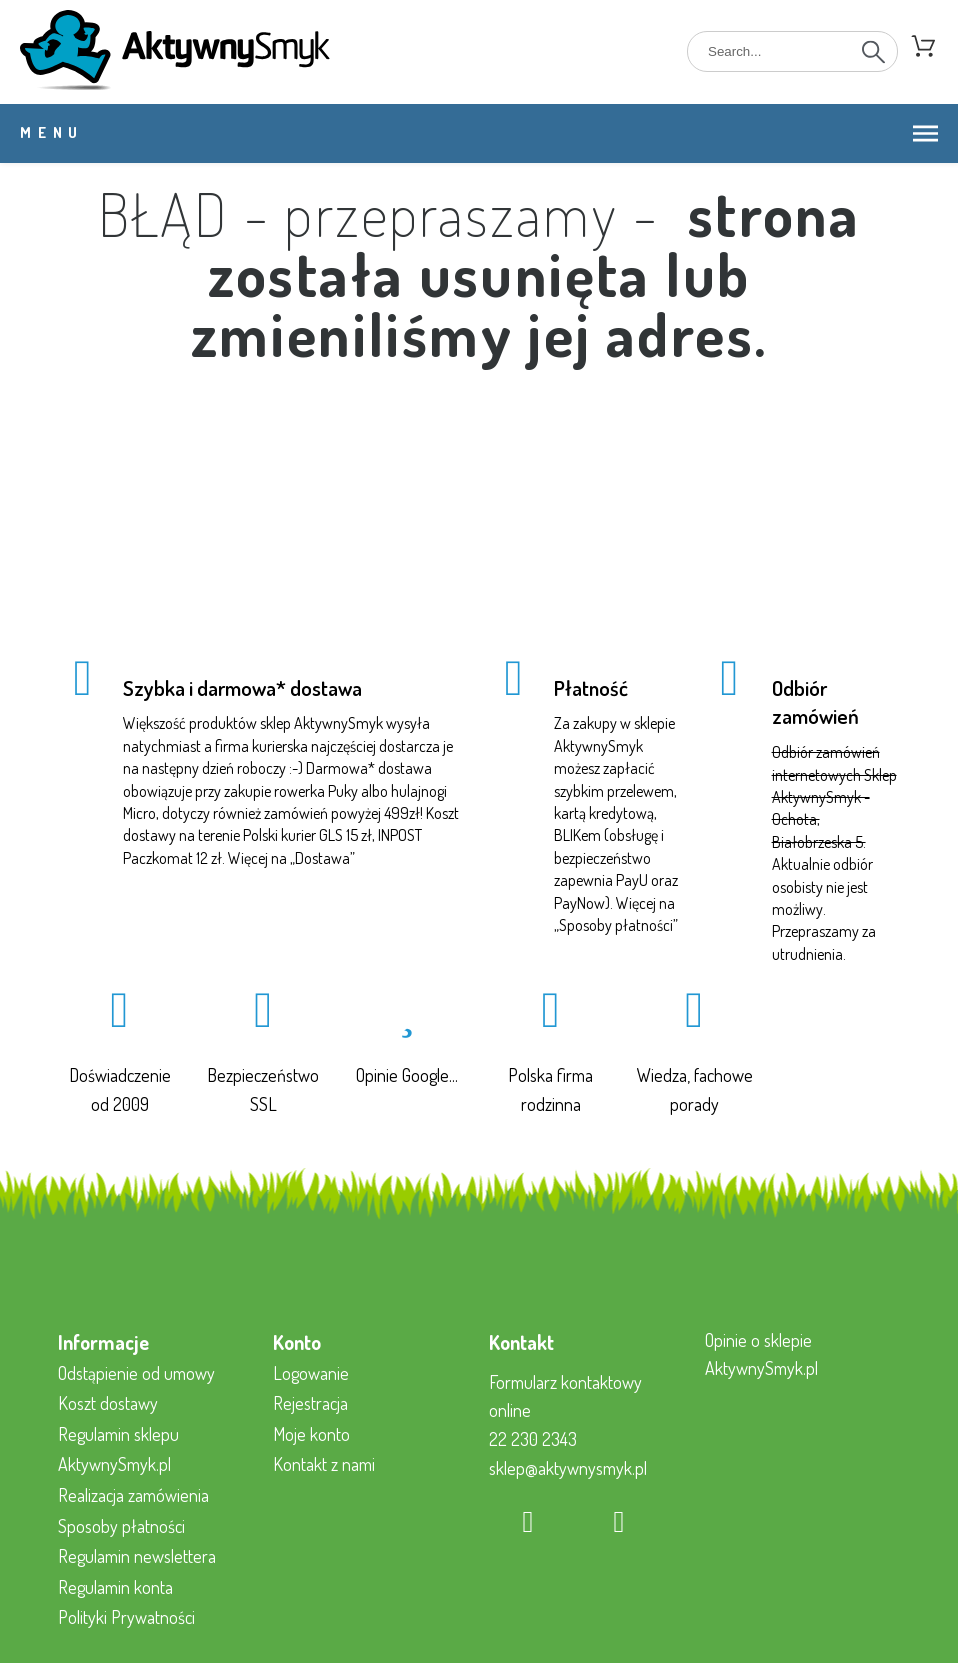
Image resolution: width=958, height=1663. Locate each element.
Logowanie (311, 1373)
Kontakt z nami (324, 1464)
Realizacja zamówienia (133, 1495)
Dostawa (322, 858)
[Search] (792, 51)
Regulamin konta (115, 1587)
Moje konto (311, 1434)
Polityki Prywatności (126, 1617)
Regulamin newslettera (137, 1556)
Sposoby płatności (616, 925)
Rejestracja (310, 1403)
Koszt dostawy (108, 1403)
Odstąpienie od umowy (136, 1373)
